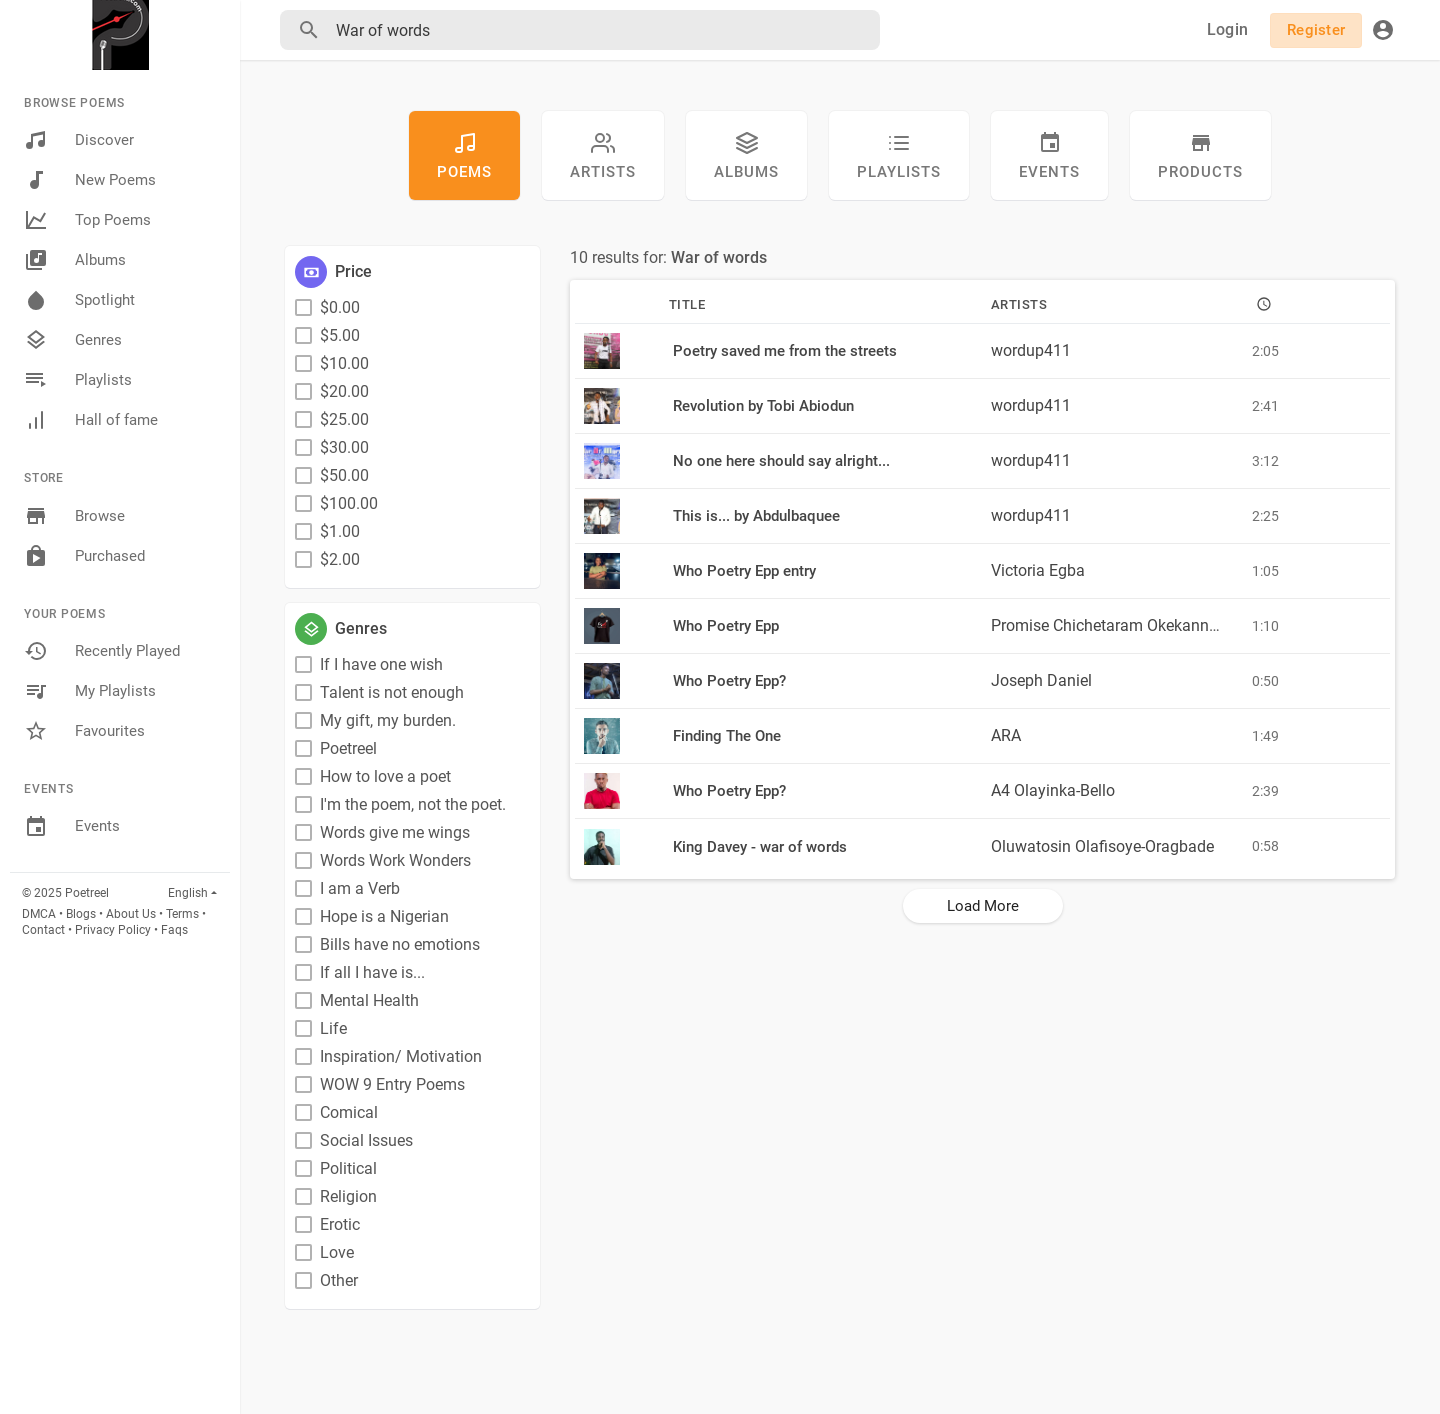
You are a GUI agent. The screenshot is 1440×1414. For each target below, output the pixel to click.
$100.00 (349, 503)
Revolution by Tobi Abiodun (763, 406)
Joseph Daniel (1041, 680)
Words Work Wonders (395, 860)
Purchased (84, 556)
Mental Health (369, 1000)
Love (337, 1252)
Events (72, 827)
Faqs (174, 930)
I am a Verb (360, 888)
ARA (1006, 735)
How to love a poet (385, 776)
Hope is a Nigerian (384, 916)
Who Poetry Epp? (729, 681)
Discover (79, 140)
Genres (73, 340)
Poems (464, 156)
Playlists (78, 380)
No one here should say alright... (781, 461)
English (188, 893)
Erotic (340, 1224)
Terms (182, 914)
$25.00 (344, 419)
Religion (348, 1196)
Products (1200, 156)
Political (348, 1168)
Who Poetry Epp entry (744, 571)
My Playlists (90, 691)
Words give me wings (395, 832)
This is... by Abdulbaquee (756, 516)
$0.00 (340, 307)
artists (603, 156)
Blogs (81, 914)
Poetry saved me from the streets (785, 351)
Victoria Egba (1038, 570)
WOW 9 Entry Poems (392, 1084)
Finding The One (727, 736)
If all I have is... (372, 972)
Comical (349, 1112)
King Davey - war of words (760, 847)
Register (1316, 30)
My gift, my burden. (388, 720)
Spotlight (79, 300)
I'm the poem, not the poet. (413, 804)
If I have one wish (381, 664)
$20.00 (344, 391)
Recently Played (102, 651)
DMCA (39, 914)
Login (1227, 29)
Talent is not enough (392, 692)
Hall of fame (91, 420)
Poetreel (348, 748)
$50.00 (344, 475)
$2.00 (340, 559)
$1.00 (340, 531)
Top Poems (87, 220)
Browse (74, 516)
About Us (131, 914)
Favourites (84, 731)
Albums (75, 260)
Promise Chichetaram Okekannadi (1111, 625)
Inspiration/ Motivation (401, 1056)
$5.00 (340, 335)
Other (339, 1280)
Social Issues (366, 1140)
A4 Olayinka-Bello (1053, 790)
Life (333, 1028)
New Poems (90, 180)
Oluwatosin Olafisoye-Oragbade (1102, 846)
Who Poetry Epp (726, 626)
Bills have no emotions (400, 944)
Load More (983, 906)
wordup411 (1031, 350)
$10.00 (344, 363)
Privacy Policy (113, 930)
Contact (43, 930)
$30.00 (344, 447)
